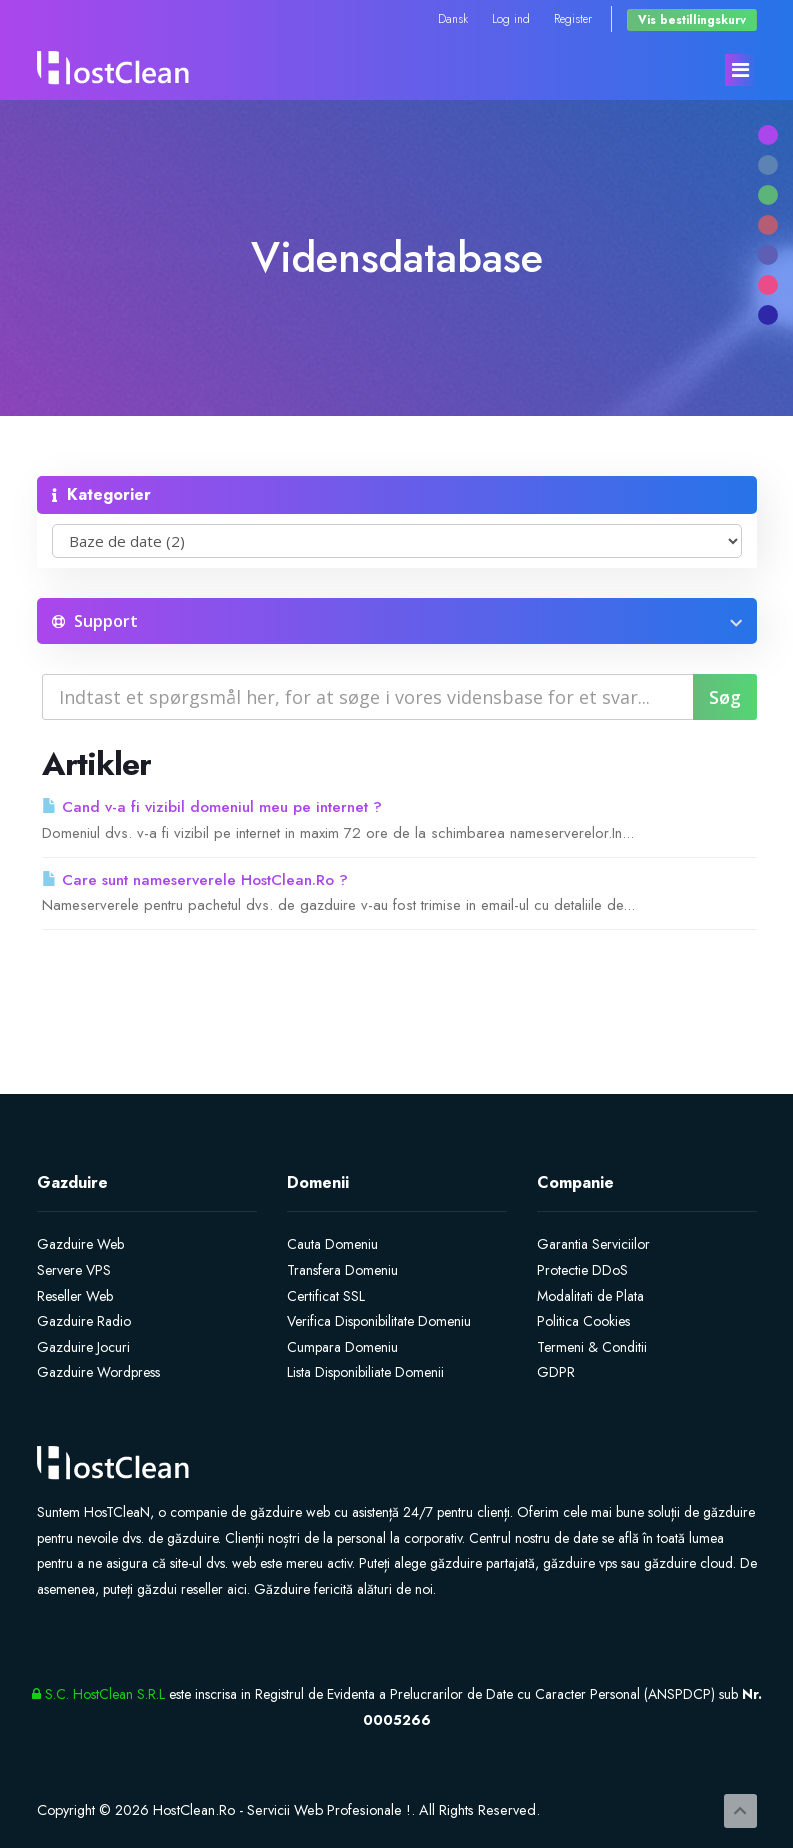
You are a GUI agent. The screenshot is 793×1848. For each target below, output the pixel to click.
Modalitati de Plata (590, 1296)
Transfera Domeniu (342, 1270)
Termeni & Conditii (592, 1347)
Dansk (453, 18)
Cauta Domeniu (332, 1244)
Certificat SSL (326, 1296)
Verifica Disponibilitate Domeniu (379, 1321)
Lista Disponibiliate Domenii (365, 1372)
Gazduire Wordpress (98, 1372)
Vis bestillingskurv (692, 19)
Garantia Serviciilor (593, 1244)
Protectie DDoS (582, 1270)
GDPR (556, 1372)
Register (573, 18)
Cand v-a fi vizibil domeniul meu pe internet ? (212, 807)
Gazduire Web (80, 1244)
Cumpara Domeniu (342, 1347)
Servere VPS (74, 1270)
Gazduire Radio (84, 1321)
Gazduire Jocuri (83, 1347)
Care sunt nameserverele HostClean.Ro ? (195, 880)
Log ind (511, 18)
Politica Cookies (583, 1321)
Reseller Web (75, 1296)
